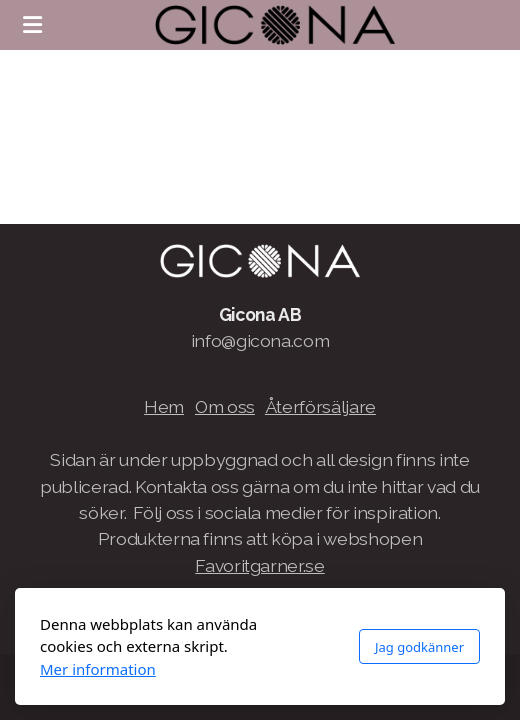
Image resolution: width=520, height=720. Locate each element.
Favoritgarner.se (259, 565)
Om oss (225, 406)
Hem (164, 406)
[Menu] (32, 25)
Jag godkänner (419, 647)
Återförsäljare (320, 406)
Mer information (98, 669)
